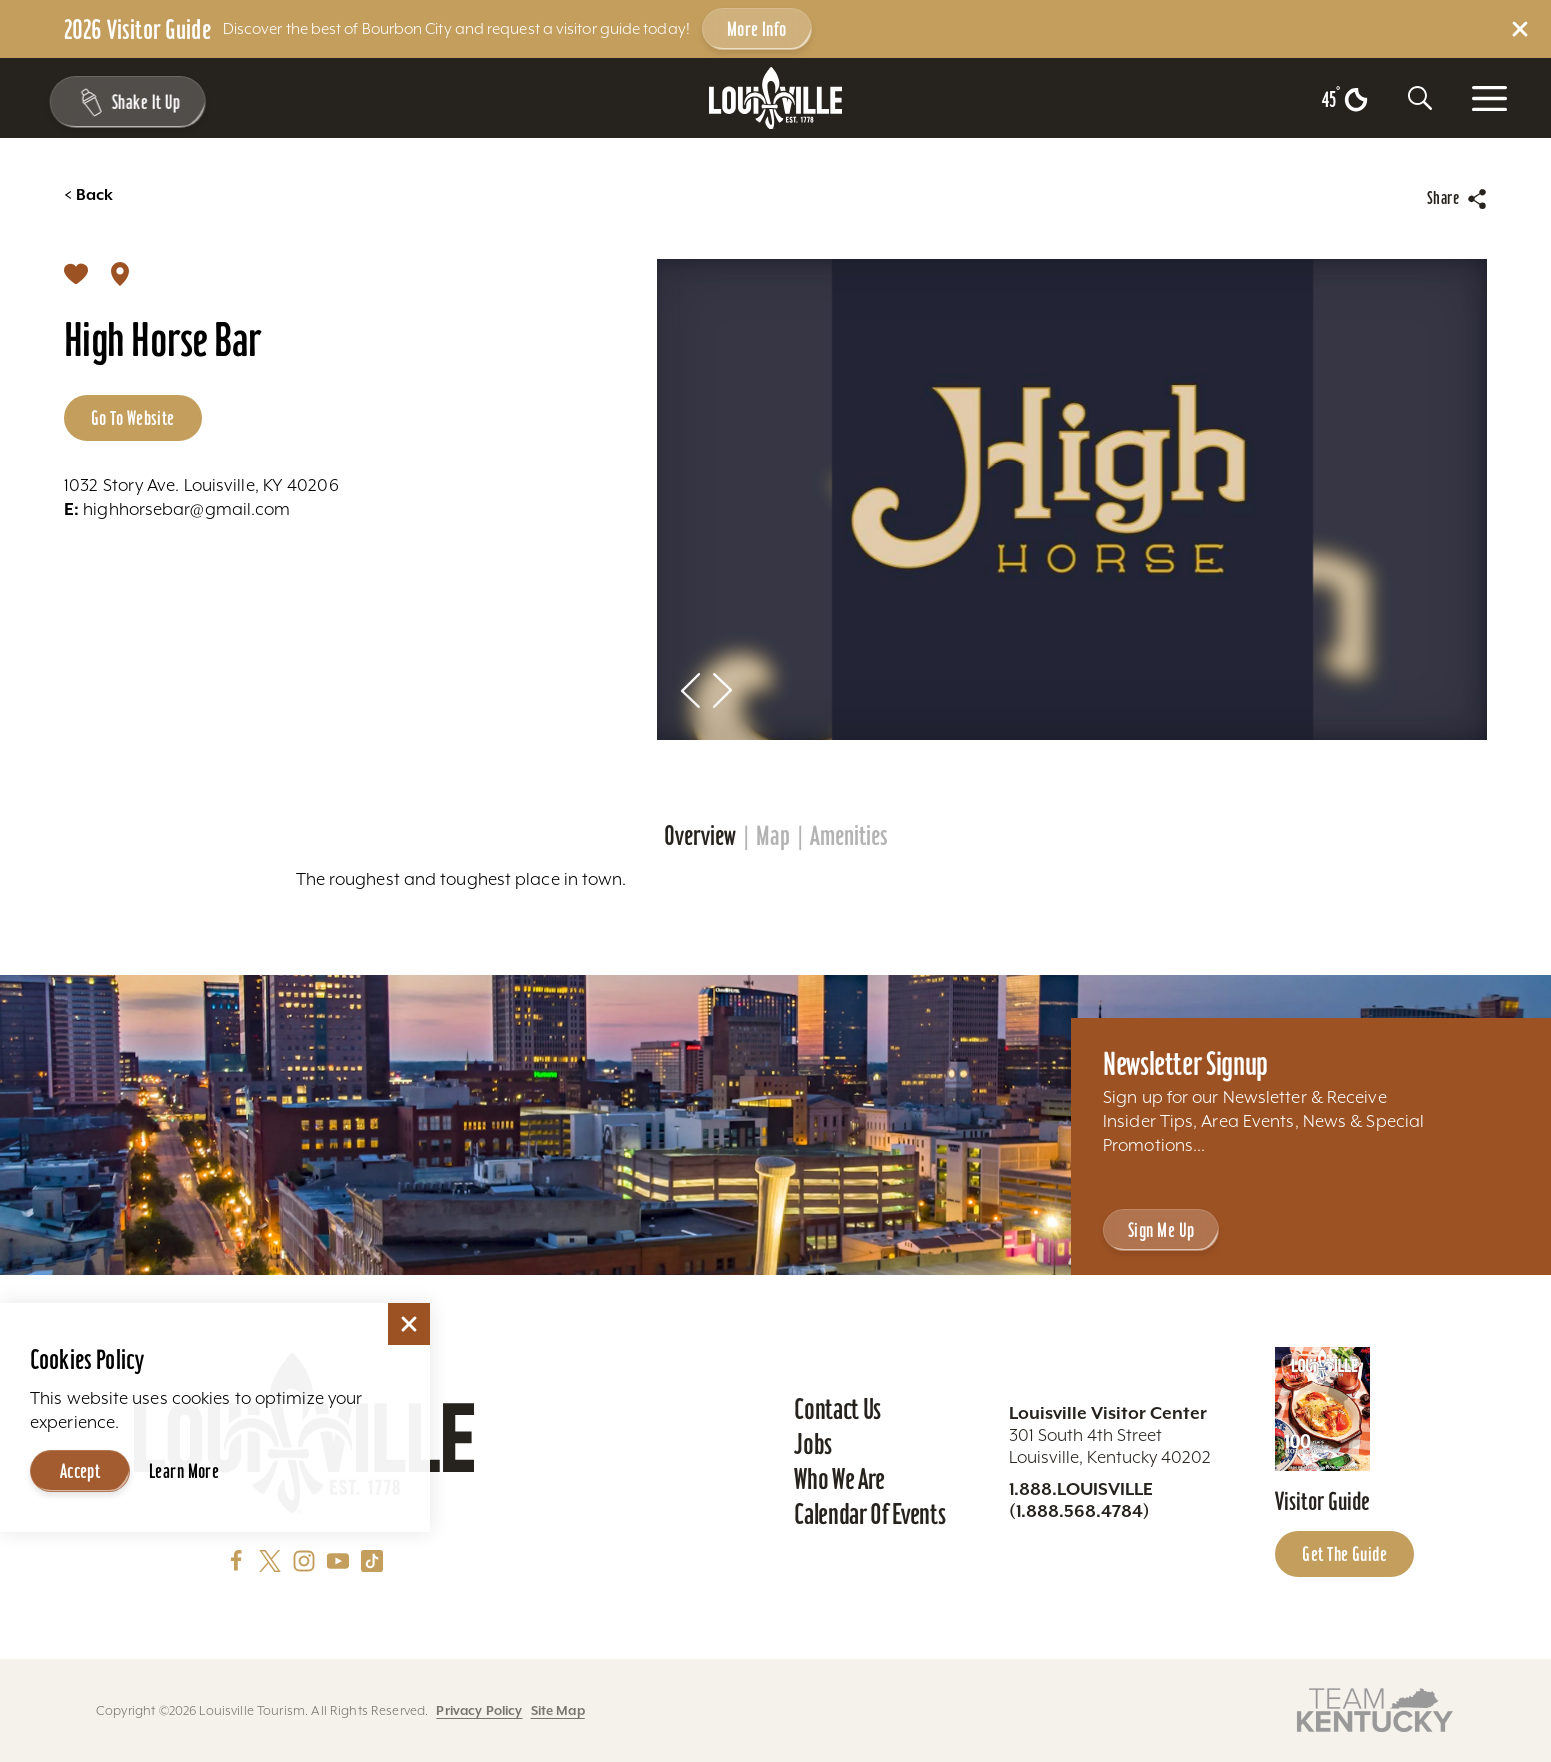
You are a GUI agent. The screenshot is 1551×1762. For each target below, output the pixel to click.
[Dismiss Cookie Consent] (409, 1324)
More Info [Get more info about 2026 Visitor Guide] (757, 29)
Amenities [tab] (849, 836)
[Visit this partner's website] (1375, 1708)
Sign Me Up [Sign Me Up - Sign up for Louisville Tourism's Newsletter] (1161, 1230)
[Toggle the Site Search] (1420, 98)
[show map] (120, 273)
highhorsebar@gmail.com (177, 509)
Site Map (558, 1710)
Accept (80, 1471)
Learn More (184, 1471)
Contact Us (837, 1409)
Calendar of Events (869, 1514)
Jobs (813, 1444)
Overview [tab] (700, 836)
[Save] (76, 273)
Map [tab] (773, 836)
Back (88, 195)
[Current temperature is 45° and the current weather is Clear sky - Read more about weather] (1345, 100)
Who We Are (839, 1479)
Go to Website (133, 418)
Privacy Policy (479, 1710)
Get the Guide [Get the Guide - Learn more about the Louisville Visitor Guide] (1344, 1554)
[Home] (776, 98)
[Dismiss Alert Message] (1520, 29)
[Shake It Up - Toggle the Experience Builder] (122, 102)
